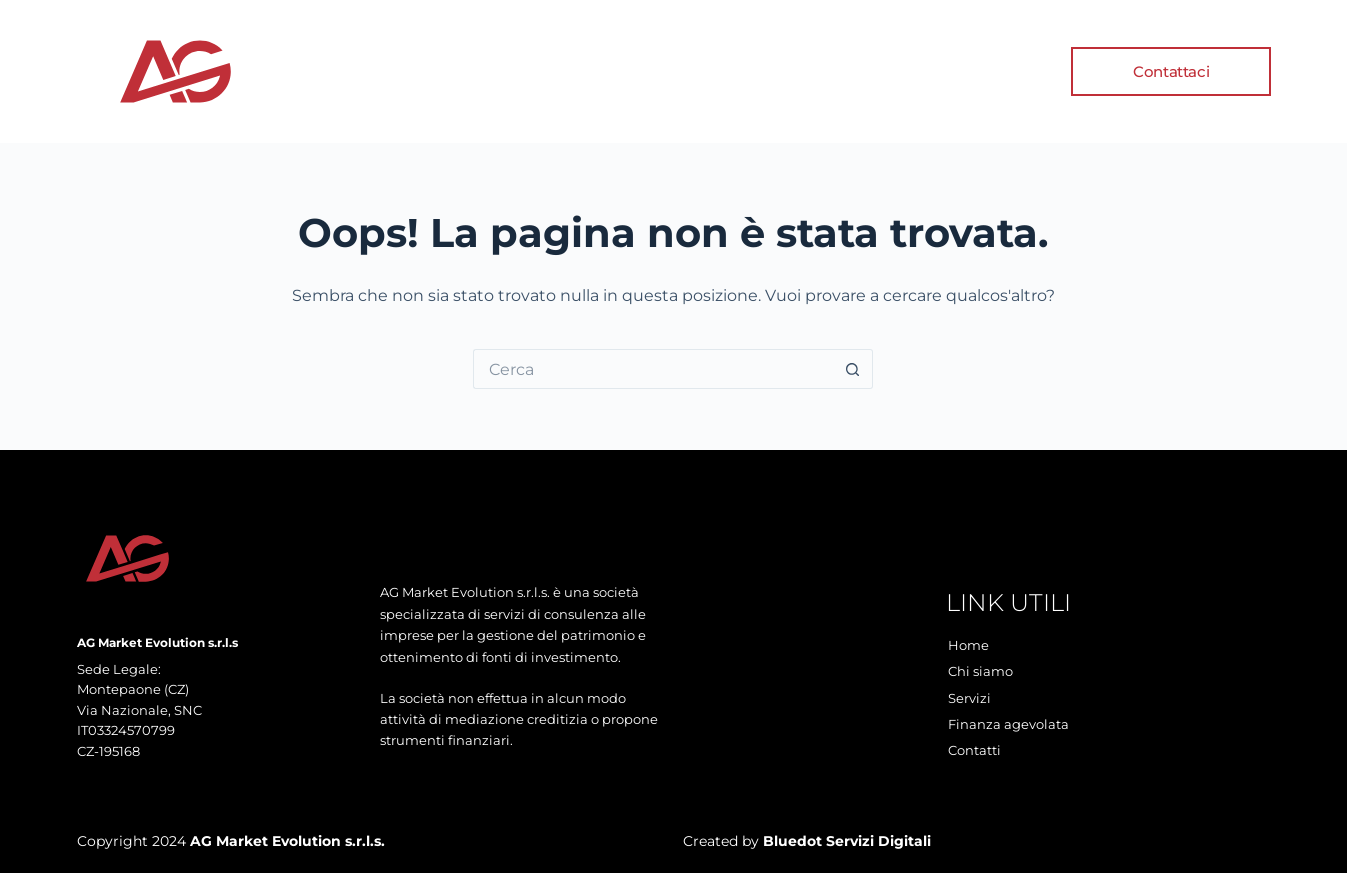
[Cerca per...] (653, 369)
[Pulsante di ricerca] (853, 369)
